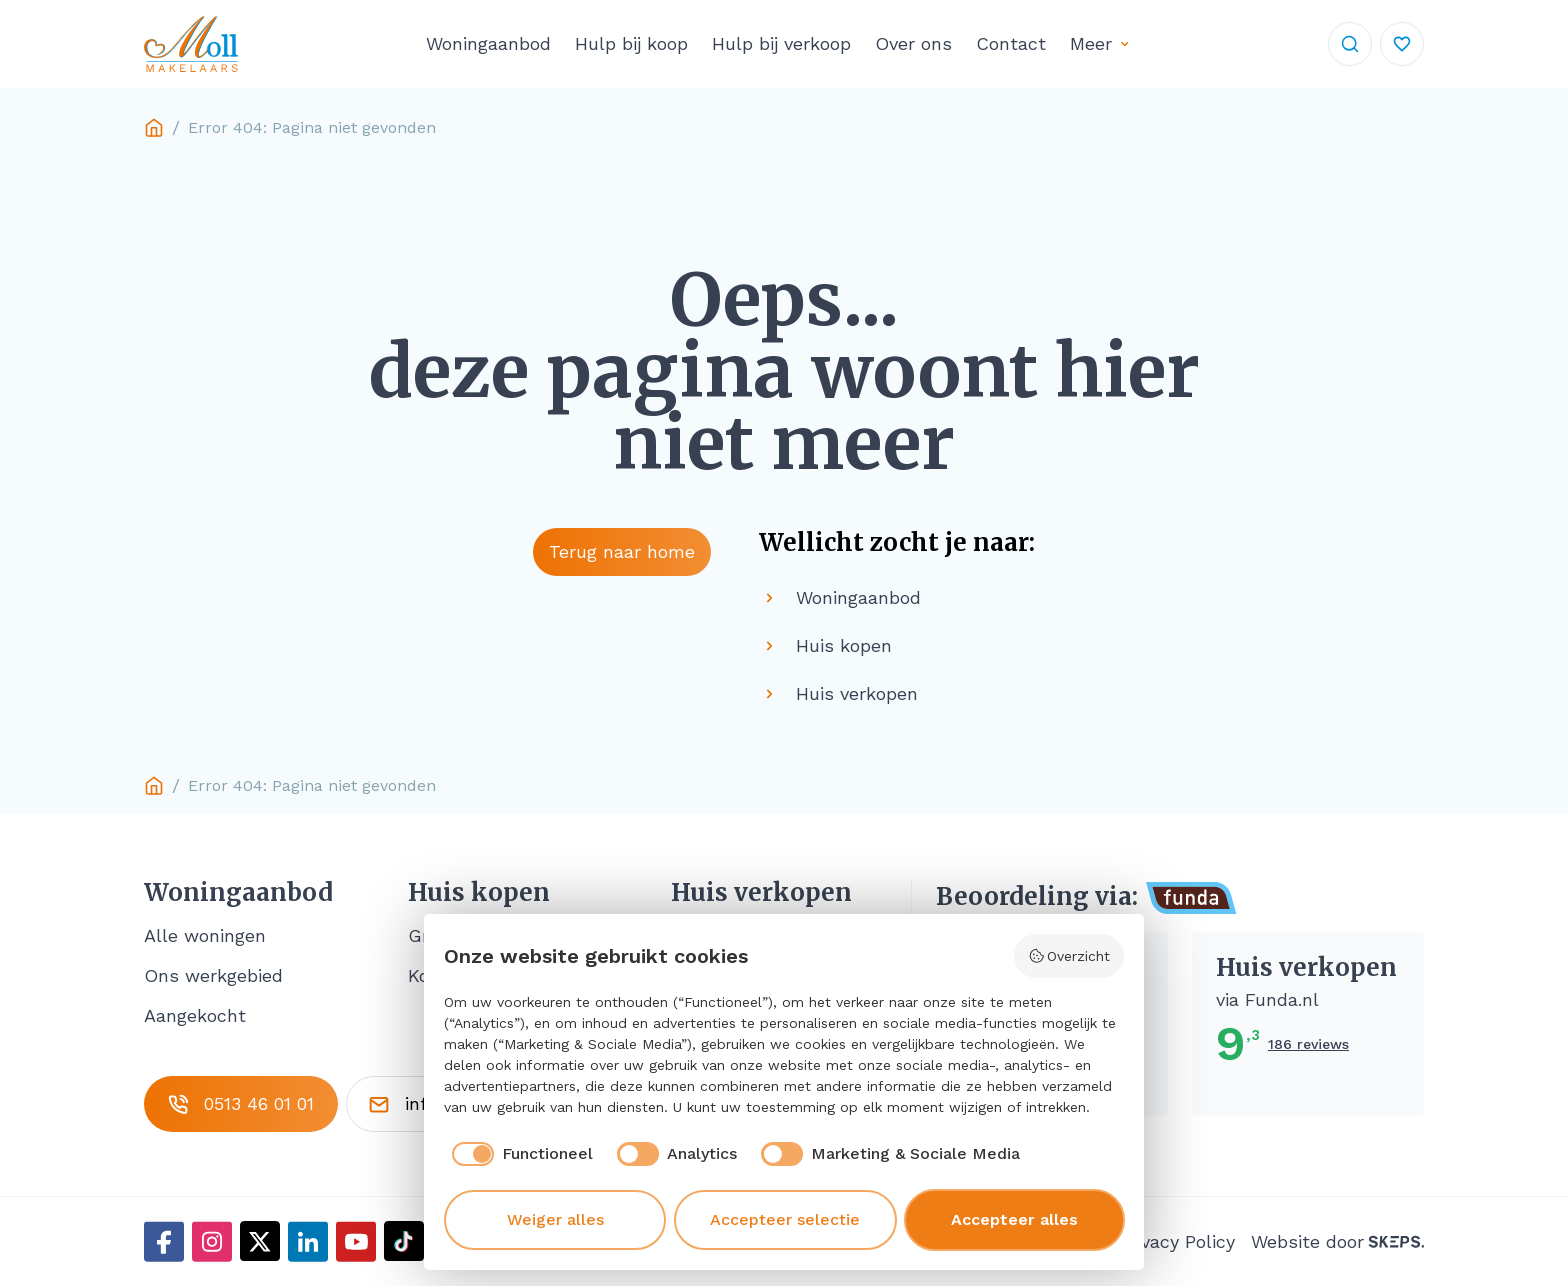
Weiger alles (555, 1219)
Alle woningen (205, 935)
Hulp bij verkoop (781, 43)
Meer (1091, 43)
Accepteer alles (1014, 1219)
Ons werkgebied (213, 975)
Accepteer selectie (785, 1219)
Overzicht (1069, 956)
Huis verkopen (761, 893)
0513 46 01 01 (241, 1104)
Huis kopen (479, 893)
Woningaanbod (488, 43)
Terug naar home (622, 551)
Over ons (913, 43)
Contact (1011, 43)
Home (154, 128)
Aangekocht (195, 1015)
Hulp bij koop (631, 43)
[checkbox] (518, 1154)
